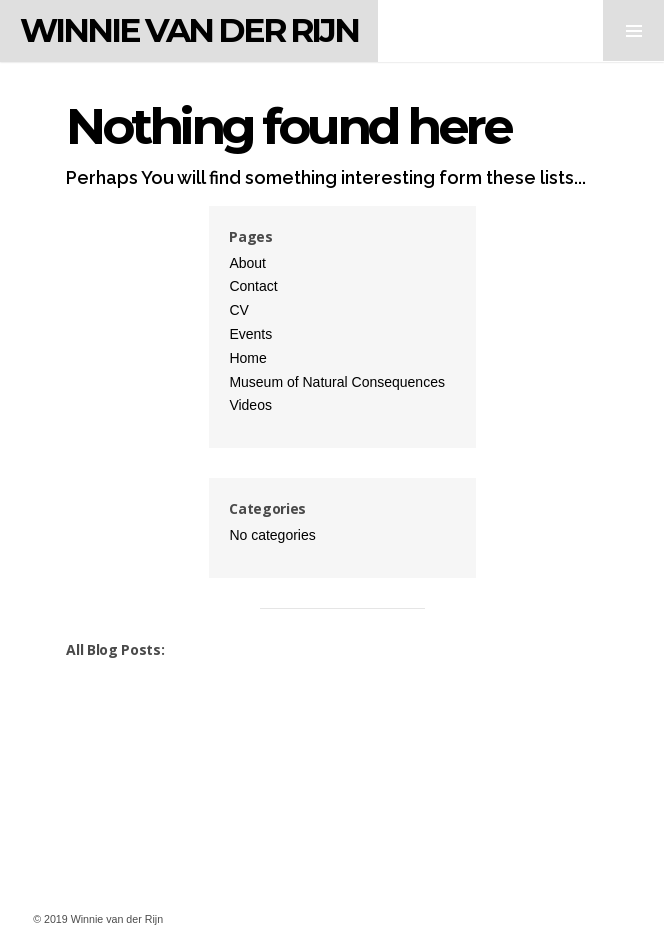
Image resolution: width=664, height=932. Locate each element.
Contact (253, 286)
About (247, 263)
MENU (633, 30)
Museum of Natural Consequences (337, 382)
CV (238, 310)
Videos (250, 405)
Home (247, 358)
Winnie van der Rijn (189, 30)
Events (250, 334)
